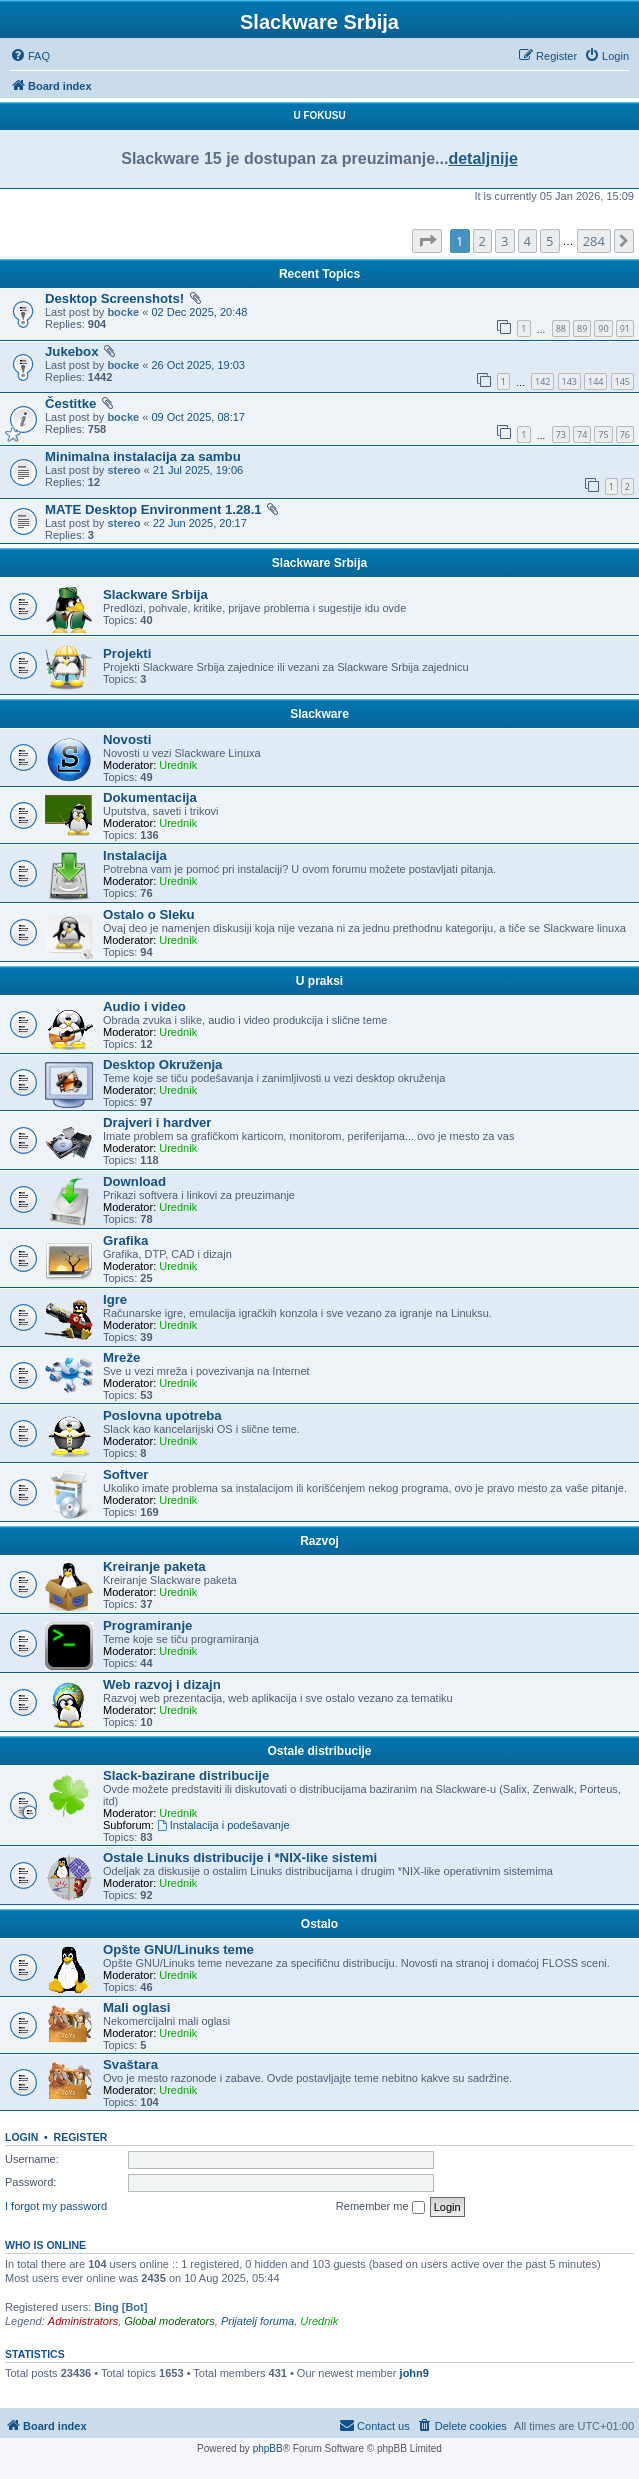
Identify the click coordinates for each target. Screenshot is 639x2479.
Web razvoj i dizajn (162, 1684)
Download (134, 1181)
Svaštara (130, 2064)
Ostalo (319, 1924)
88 (561, 328)
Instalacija (135, 855)
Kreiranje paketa (154, 1566)
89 (582, 328)
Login (21, 2137)
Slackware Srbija (319, 563)
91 (625, 328)
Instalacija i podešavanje (223, 1825)
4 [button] (527, 241)
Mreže (121, 1357)
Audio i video (144, 1006)
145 (622, 381)
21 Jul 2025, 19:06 (198, 470)
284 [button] (594, 241)
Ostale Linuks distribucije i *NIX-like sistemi (240, 1857)
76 (625, 434)
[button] (427, 241)
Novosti (127, 739)
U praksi (319, 981)
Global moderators (169, 2321)
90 (603, 328)
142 (542, 381)
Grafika (125, 1240)
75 (603, 434)
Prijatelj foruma (257, 2321)
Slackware (319, 714)
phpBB (268, 2448)
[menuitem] (30, 56)
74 (582, 434)
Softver (125, 1474)
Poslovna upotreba (162, 1415)
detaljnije (482, 158)
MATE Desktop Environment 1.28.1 (153, 509)
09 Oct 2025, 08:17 (198, 417)
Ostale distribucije (319, 1751)
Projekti (127, 653)
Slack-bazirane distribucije (186, 1775)
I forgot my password (56, 2206)
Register (81, 2137)
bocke (123, 312)
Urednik (178, 765)
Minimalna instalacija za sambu (143, 456)
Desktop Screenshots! (114, 298)
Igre (115, 1299)
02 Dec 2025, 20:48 (199, 312)
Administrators (83, 2321)
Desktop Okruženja (162, 1064)
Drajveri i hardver (157, 1122)
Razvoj (319, 1541)
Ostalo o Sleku (149, 914)
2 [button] (482, 241)
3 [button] (504, 241)
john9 (414, 2373)
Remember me (380, 2207)
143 (569, 381)
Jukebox (72, 351)
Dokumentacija (150, 797)
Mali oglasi (136, 2007)
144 (595, 381)
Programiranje (147, 1625)
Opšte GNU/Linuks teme (178, 1949)
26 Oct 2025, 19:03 (198, 365)
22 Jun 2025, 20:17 (200, 523)
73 (561, 434)
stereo (123, 470)
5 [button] (549, 241)
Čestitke (70, 403)
